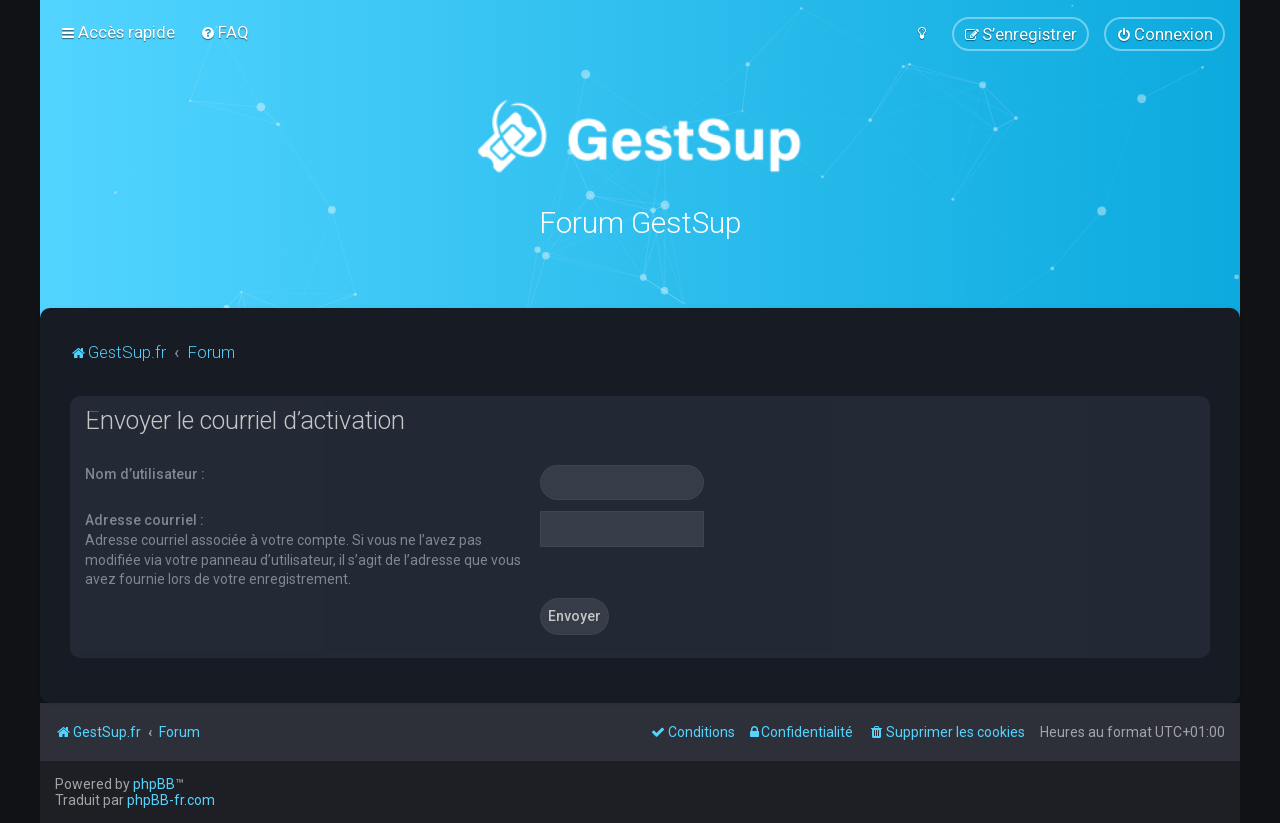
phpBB (154, 784)
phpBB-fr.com (171, 800)
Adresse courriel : (144, 520)
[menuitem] (224, 32)
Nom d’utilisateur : (145, 473)
